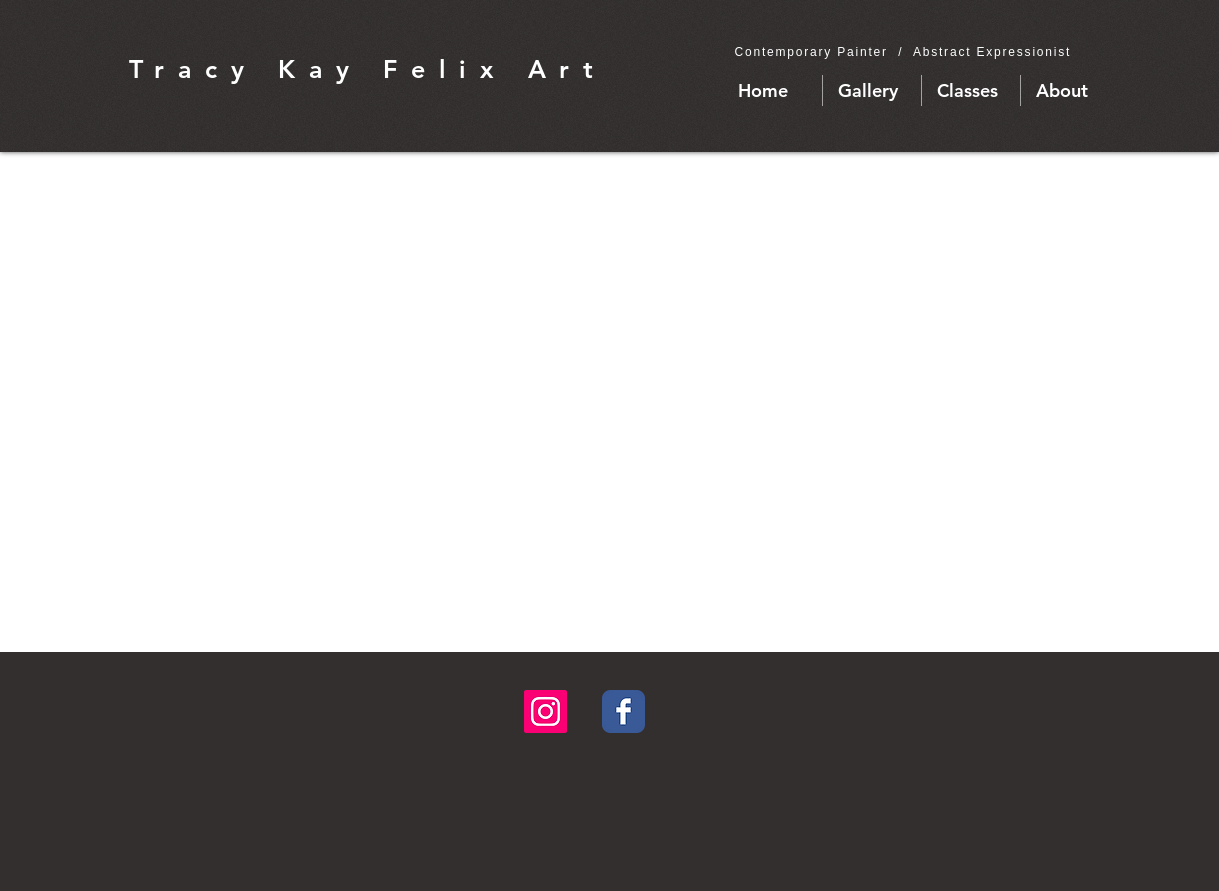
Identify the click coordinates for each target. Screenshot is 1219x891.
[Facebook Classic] (623, 711)
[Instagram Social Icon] (545, 711)
